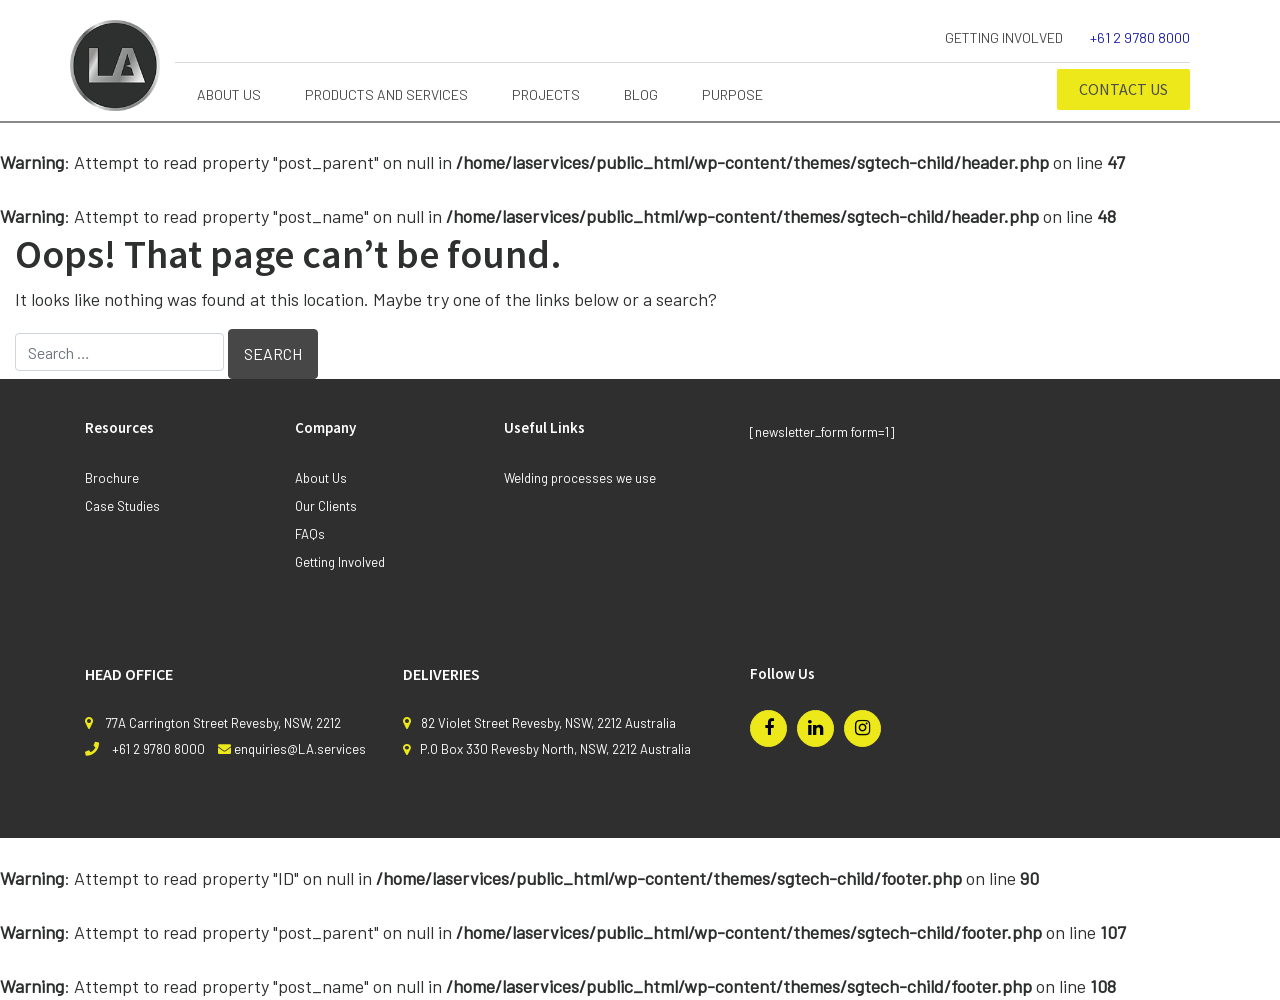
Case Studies (122, 506)
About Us (321, 478)
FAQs (310, 534)
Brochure (112, 478)
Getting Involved (1004, 37)
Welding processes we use (580, 478)
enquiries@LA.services (300, 749)
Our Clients (326, 506)
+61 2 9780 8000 (1140, 37)
